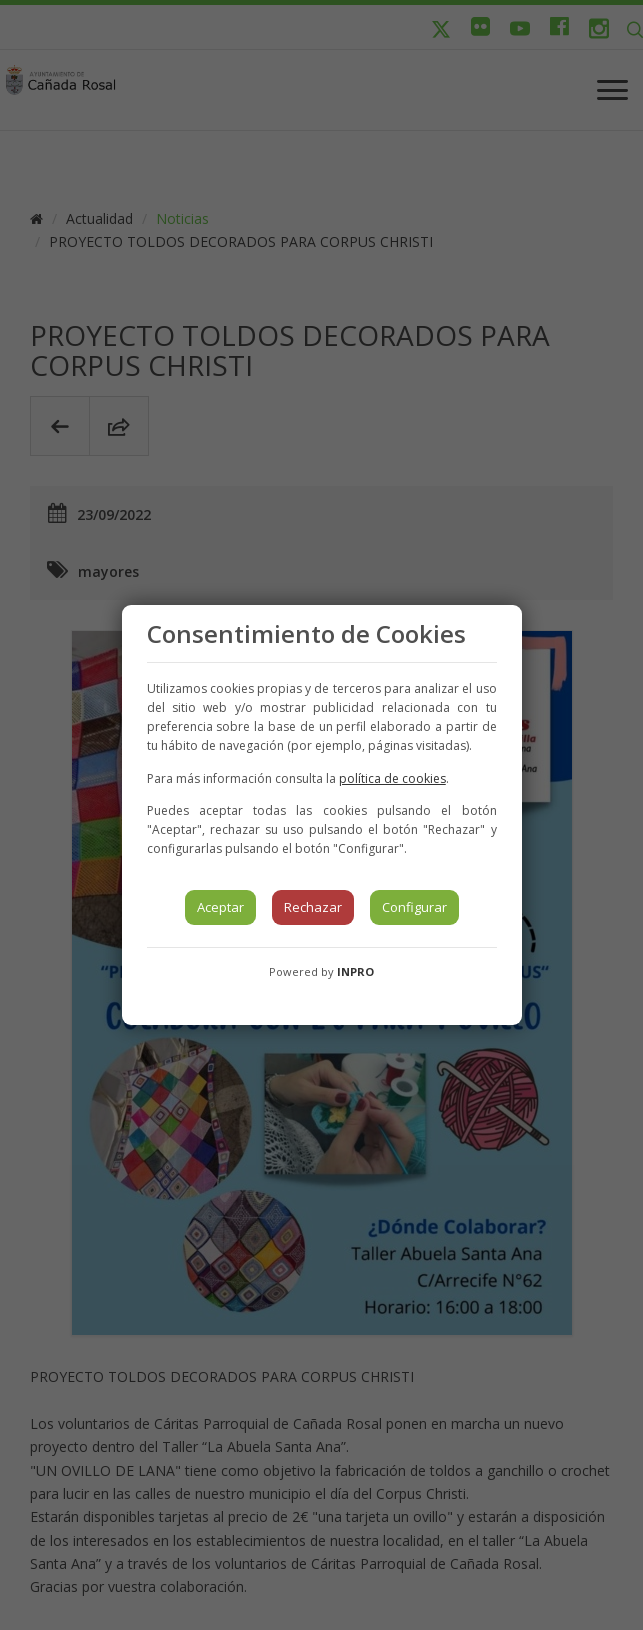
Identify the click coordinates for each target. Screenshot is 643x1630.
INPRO (355, 971)
